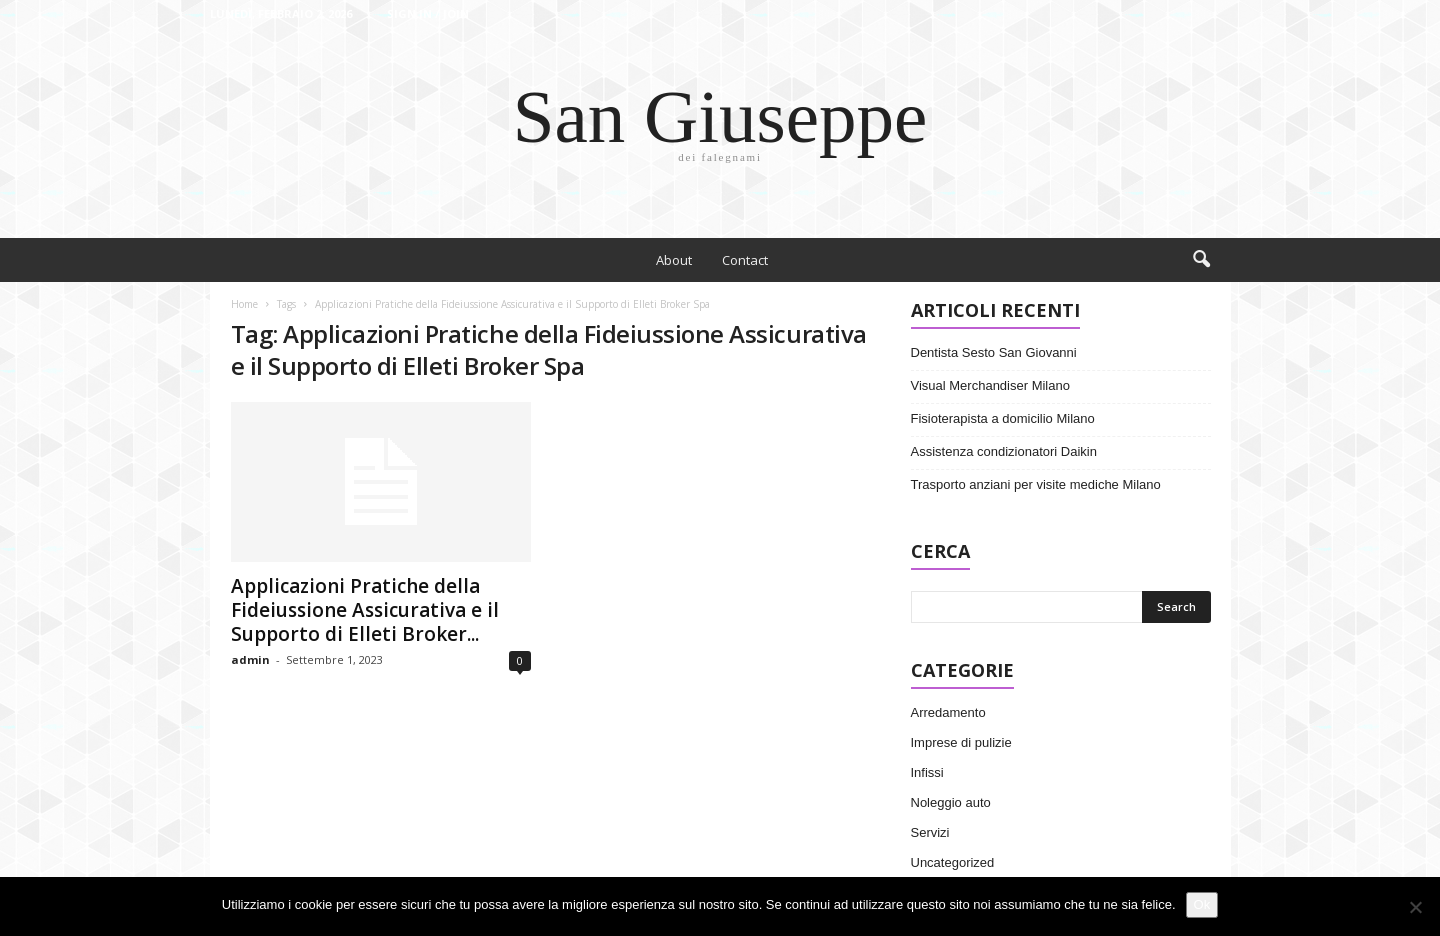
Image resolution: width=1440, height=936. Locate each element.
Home (244, 304)
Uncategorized (953, 862)
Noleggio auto (951, 802)
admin (250, 659)
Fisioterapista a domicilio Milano (1003, 418)
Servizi (930, 832)
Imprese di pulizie (961, 742)
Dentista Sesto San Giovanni (994, 352)
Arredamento (948, 712)
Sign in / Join (428, 13)
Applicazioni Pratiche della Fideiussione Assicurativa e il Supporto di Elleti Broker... (365, 610)
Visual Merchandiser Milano (990, 385)
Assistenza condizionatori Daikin (1004, 451)
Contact (745, 260)
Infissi (927, 772)
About (674, 260)
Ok (1202, 904)
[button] (1201, 260)
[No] (1415, 907)
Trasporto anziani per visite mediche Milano (1036, 484)
